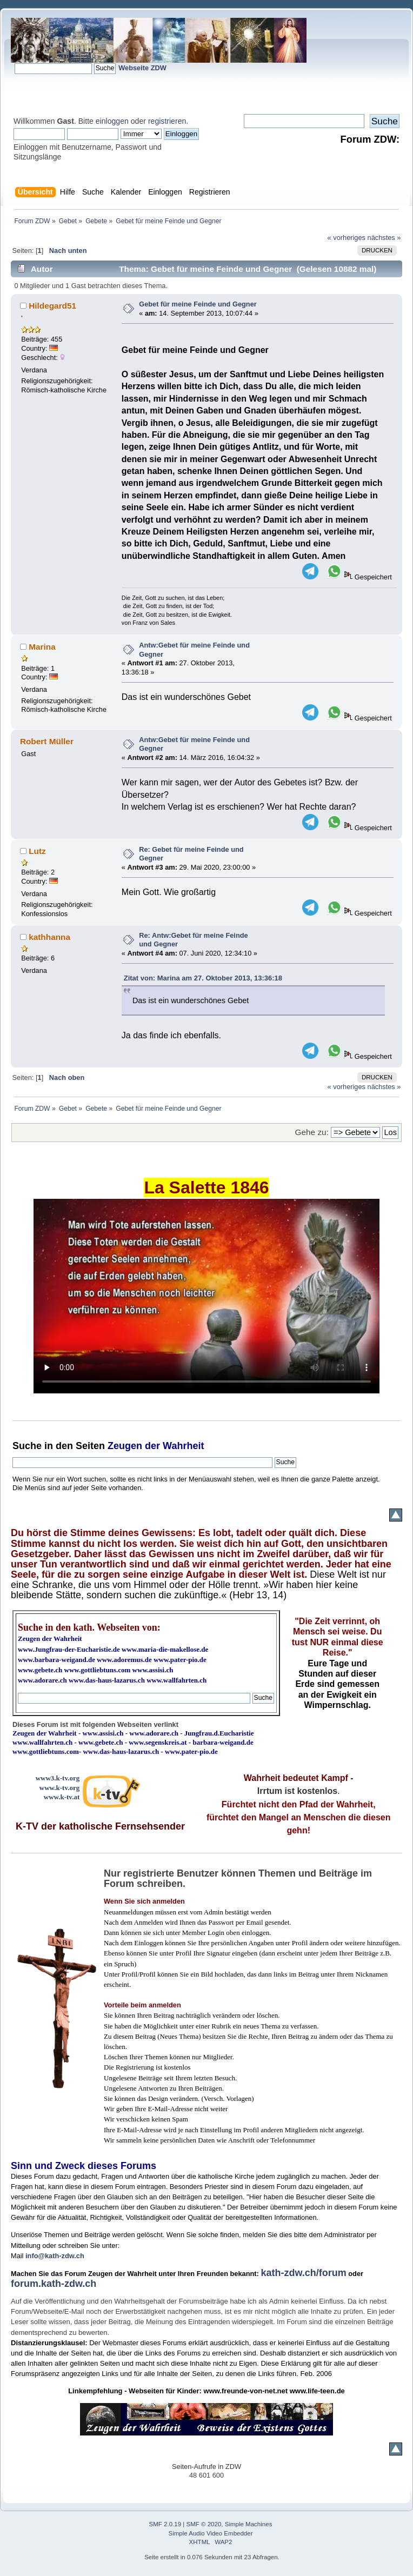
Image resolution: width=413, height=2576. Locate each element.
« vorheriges (346, 237)
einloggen (112, 121)
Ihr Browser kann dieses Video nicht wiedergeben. (206, 1296)
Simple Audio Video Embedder (211, 2533)
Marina (42, 646)
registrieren (167, 121)
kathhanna (49, 937)
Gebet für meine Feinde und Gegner (198, 304)
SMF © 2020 (204, 2524)
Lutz (37, 851)
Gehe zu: (312, 1132)
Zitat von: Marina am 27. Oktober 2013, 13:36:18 (203, 978)
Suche (27, 1445)
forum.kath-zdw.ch (53, 2283)
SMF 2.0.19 (165, 2524)
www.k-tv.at (61, 1797)
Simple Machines (248, 2524)
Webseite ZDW (142, 68)
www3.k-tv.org (58, 1778)
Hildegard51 (52, 305)
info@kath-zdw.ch (54, 2256)
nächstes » (384, 237)
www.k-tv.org (59, 1788)
